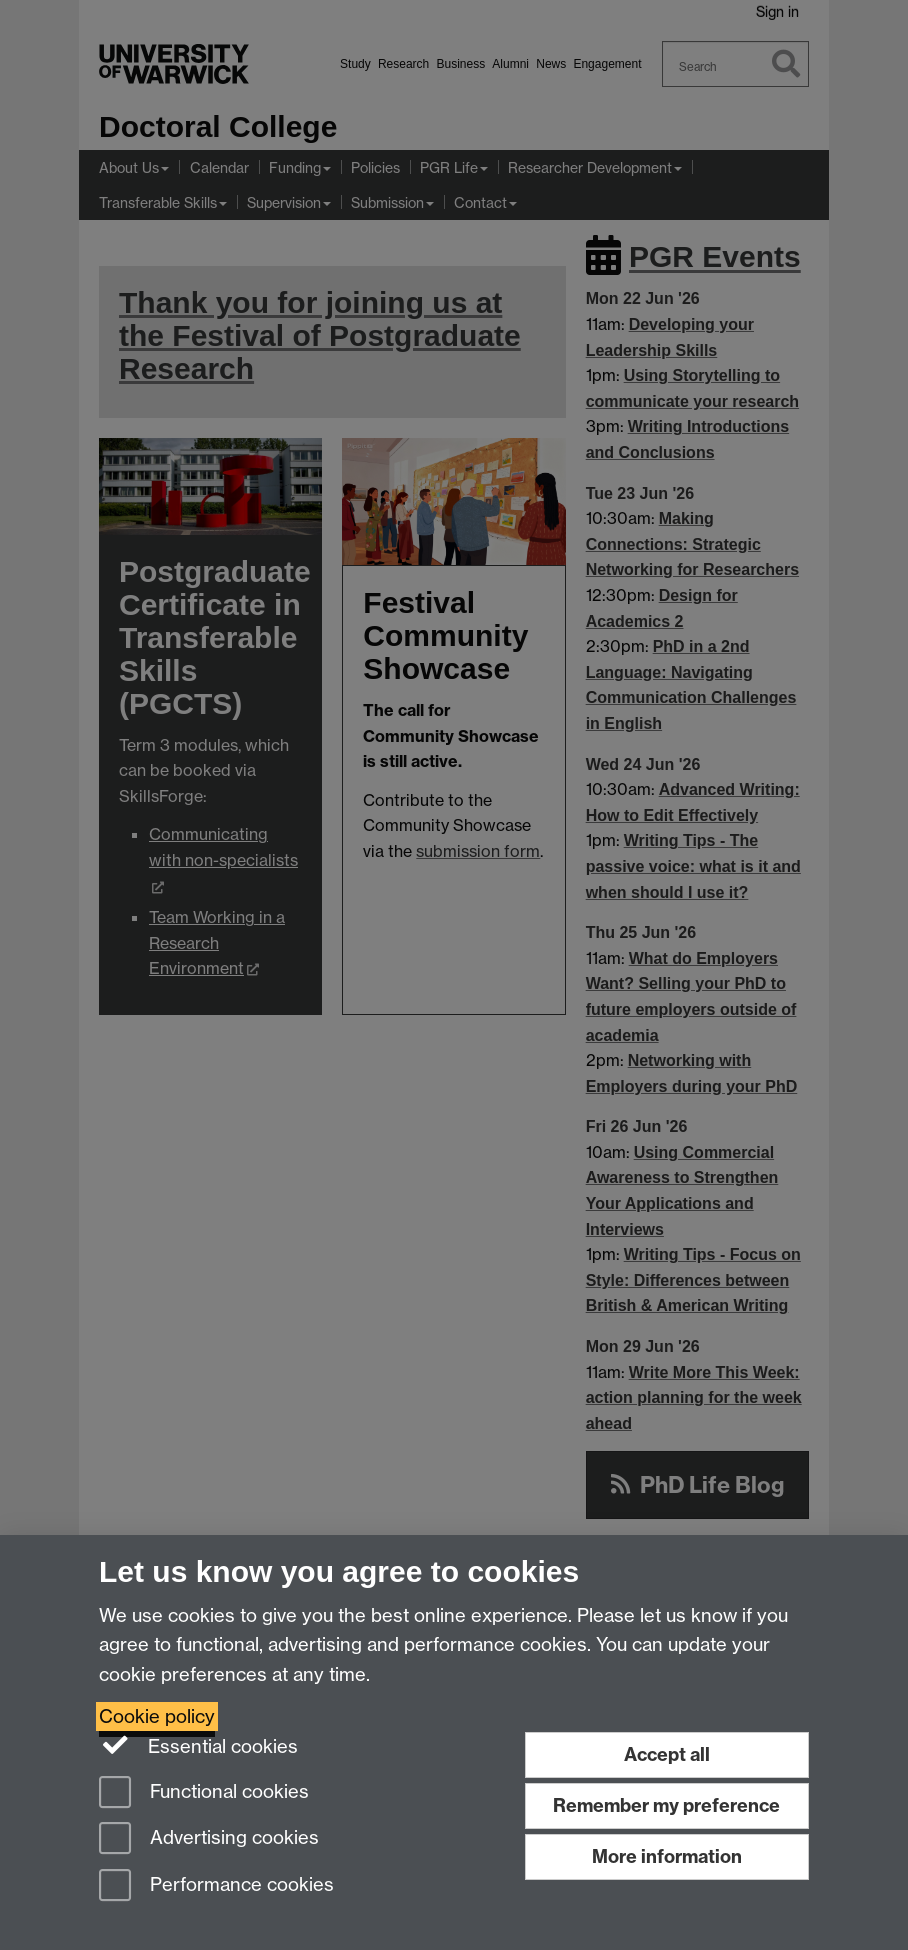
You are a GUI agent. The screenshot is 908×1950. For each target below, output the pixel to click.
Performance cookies (216, 1886)
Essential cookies (198, 1745)
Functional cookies (204, 1793)
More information (667, 1856)
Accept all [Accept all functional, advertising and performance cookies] (667, 1754)
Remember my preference (666, 1805)
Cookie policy (157, 1716)
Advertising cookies (209, 1839)
